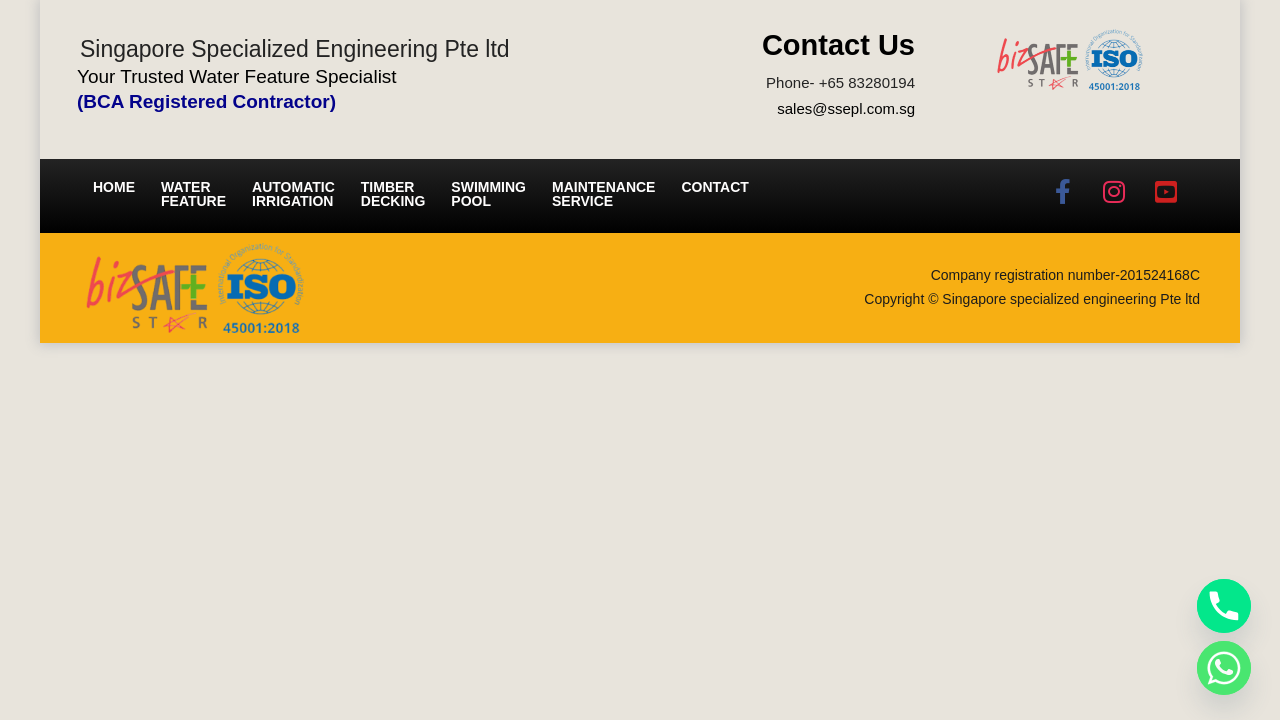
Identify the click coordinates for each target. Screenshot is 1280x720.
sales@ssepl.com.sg (846, 108)
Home (114, 187)
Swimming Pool (488, 194)
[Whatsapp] (1224, 668)
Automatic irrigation (293, 194)
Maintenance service (603, 194)
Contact (714, 187)
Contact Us (838, 45)
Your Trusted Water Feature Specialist (237, 76)
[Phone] (1224, 606)
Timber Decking (393, 194)
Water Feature (193, 194)
